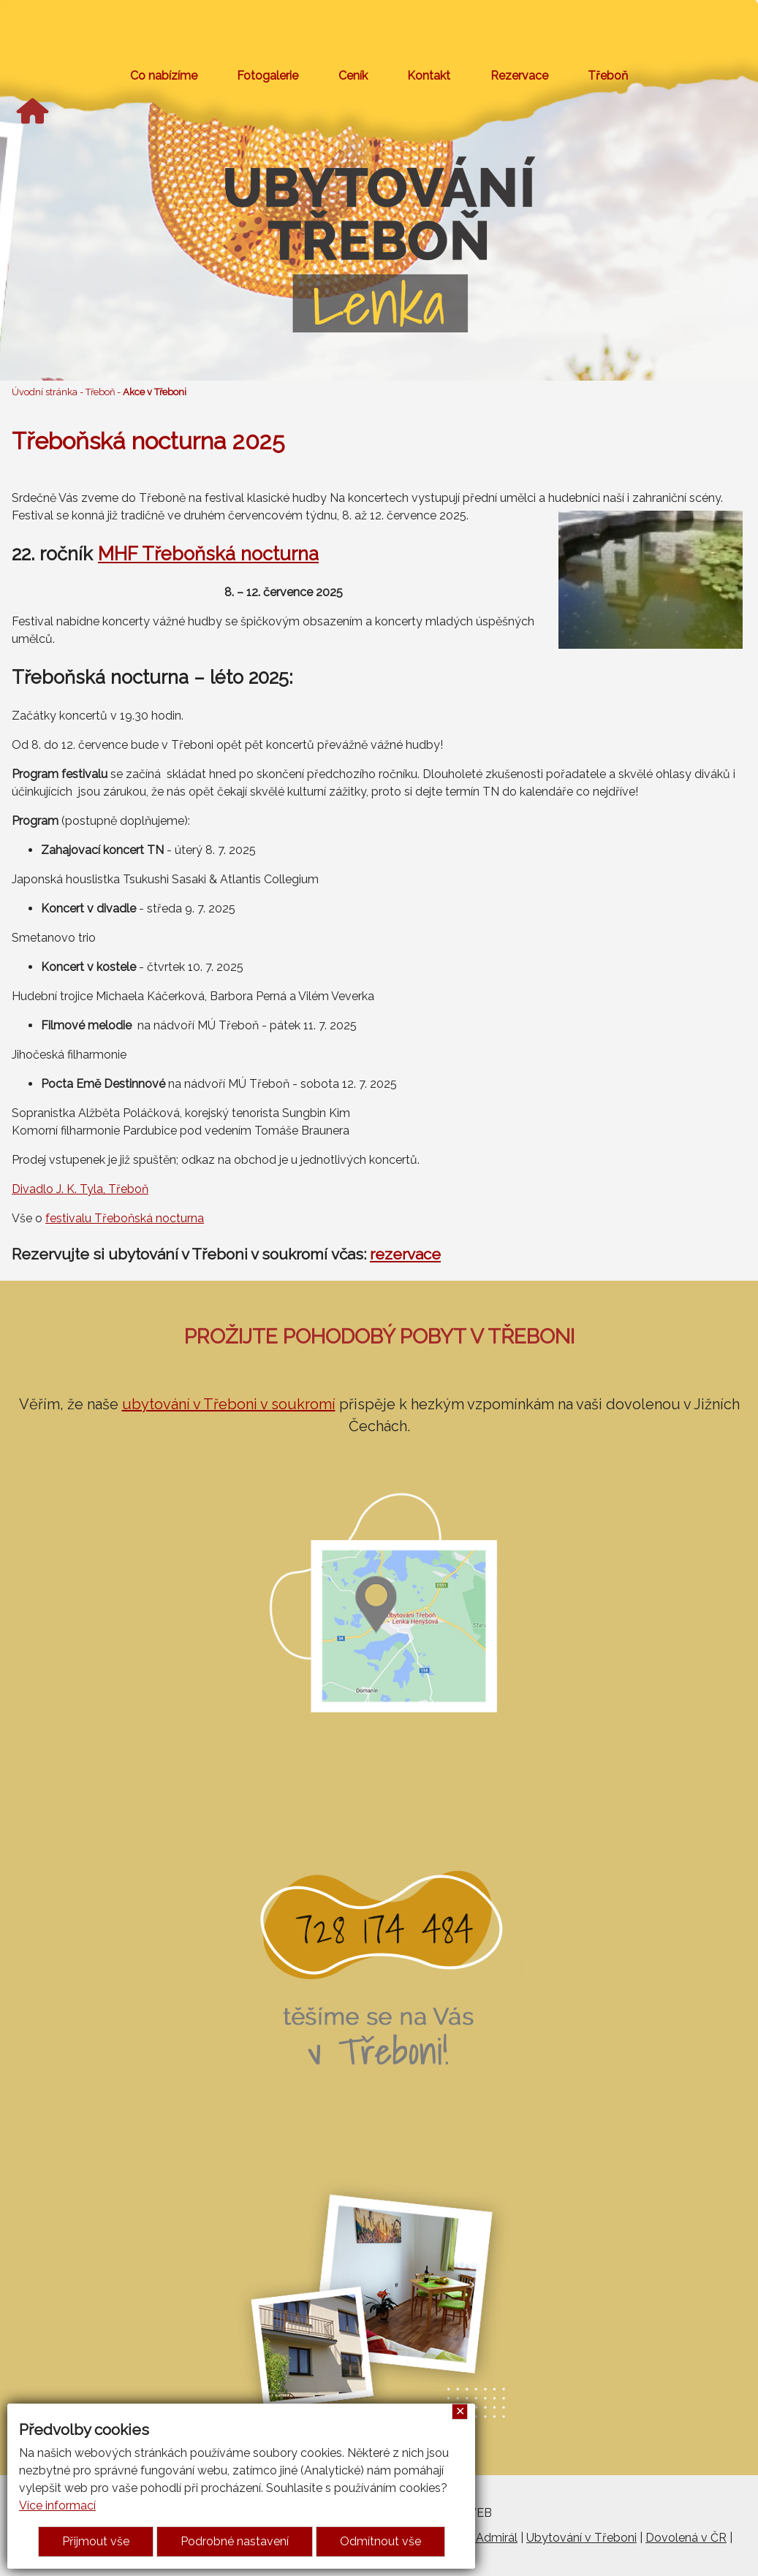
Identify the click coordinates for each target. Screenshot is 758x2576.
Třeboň (608, 76)
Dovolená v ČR (686, 2538)
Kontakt (428, 76)
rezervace (405, 1254)
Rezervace (519, 76)
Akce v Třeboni (154, 391)
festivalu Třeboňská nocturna (124, 1218)
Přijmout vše (95, 2541)
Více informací (57, 2505)
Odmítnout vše (380, 2541)
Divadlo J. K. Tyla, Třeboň (80, 1189)
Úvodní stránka (44, 391)
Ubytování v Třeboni (581, 2538)
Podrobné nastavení (235, 2541)
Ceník (353, 76)
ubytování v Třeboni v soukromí (229, 1404)
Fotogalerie (267, 76)
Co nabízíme (163, 76)
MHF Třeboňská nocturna (208, 554)
